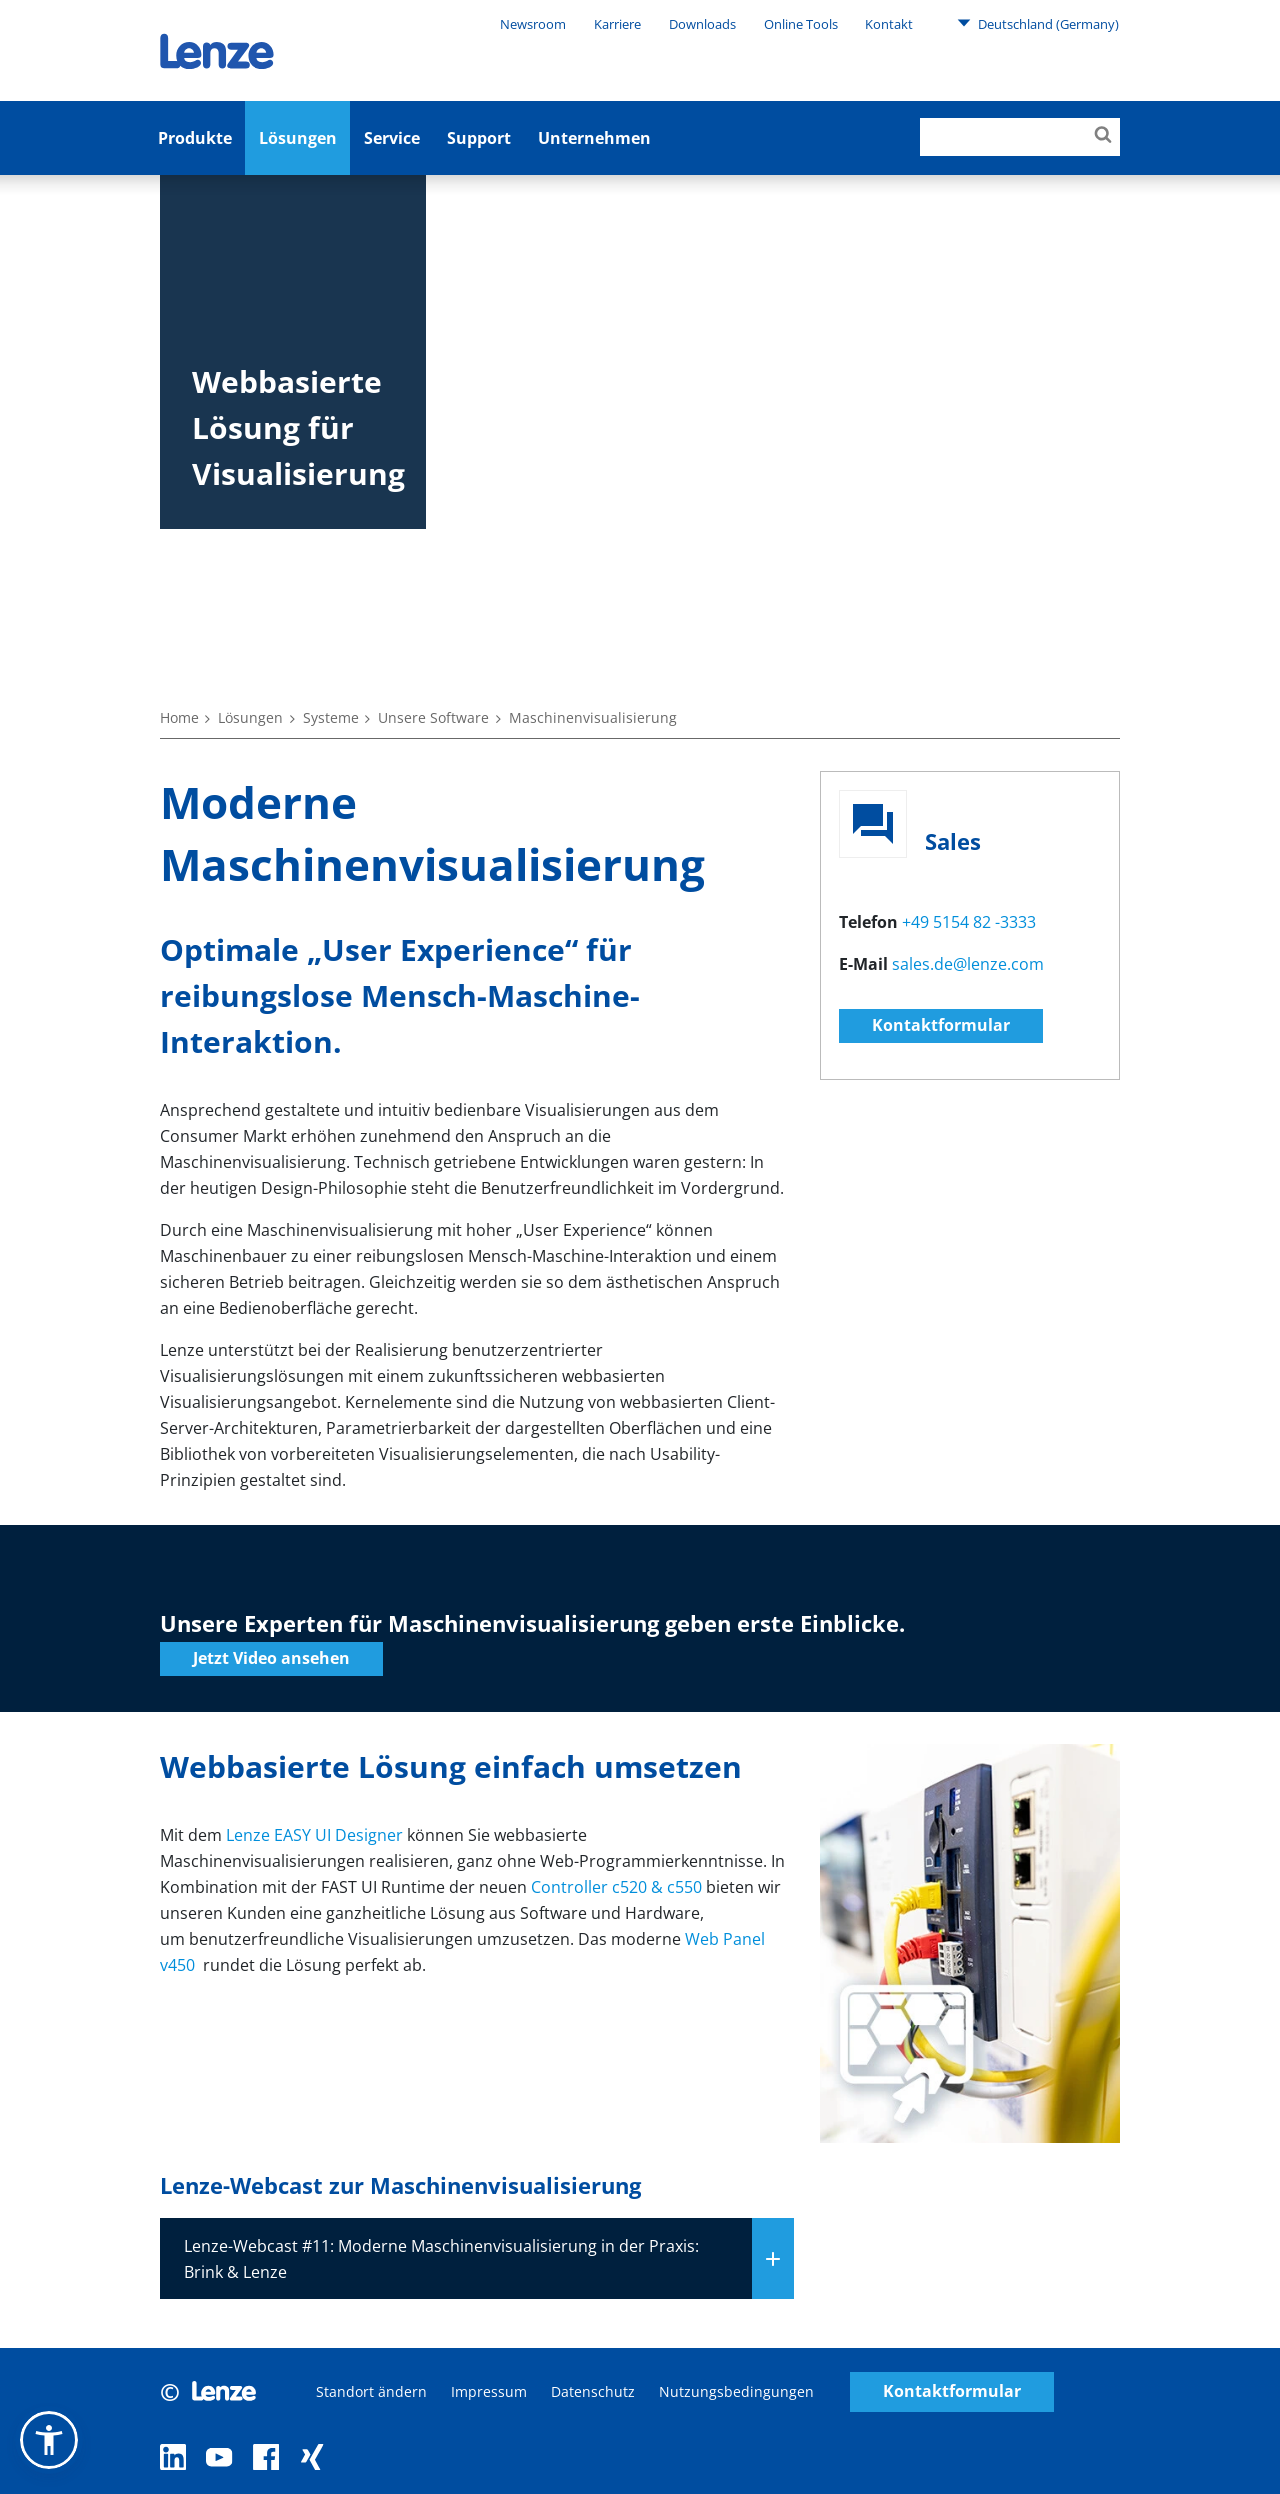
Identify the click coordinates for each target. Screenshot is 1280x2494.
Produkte (195, 138)
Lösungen (298, 138)
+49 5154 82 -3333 (969, 922)
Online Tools (801, 24)
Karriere (617, 24)
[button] (49, 2440)
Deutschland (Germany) (1038, 23)
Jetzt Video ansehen (271, 1658)
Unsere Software (433, 717)
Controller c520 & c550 (616, 1887)
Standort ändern (371, 2391)
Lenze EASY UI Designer (314, 1835)
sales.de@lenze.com (968, 964)
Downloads (702, 24)
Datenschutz (593, 2391)
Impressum (489, 2391)
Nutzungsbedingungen (736, 2391)
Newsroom (533, 24)
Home (179, 717)
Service (392, 138)
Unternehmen (594, 138)
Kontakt (889, 24)
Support (479, 138)
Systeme (331, 717)
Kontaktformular (941, 1025)
